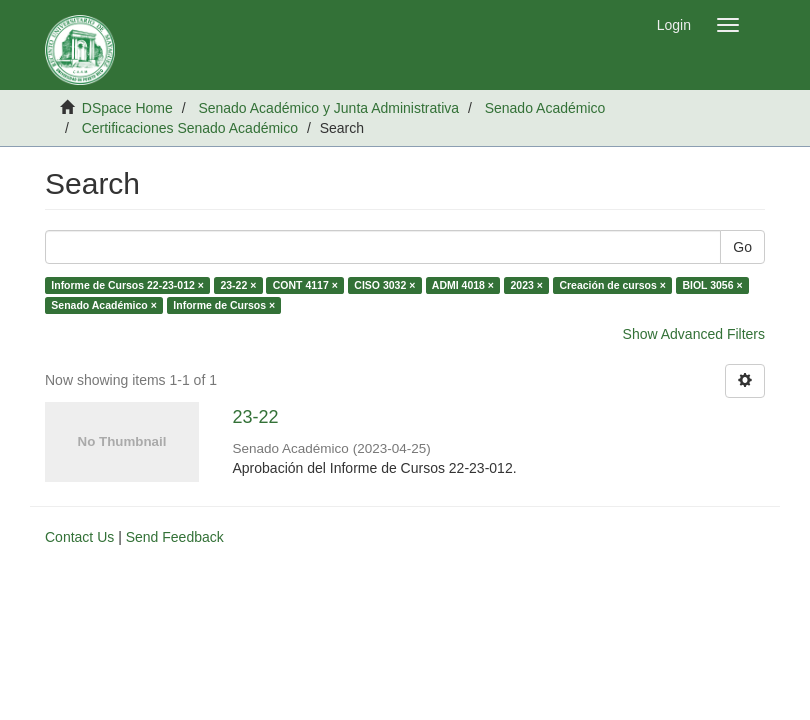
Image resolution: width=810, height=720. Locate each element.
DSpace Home (127, 108)
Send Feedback (175, 537)
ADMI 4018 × (463, 285)
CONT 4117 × (305, 285)
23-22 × (238, 285)
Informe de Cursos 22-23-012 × (127, 285)
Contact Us (79, 537)
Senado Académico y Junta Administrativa (328, 108)
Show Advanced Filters (694, 334)
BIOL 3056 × (712, 285)
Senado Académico (545, 108)
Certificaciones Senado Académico (190, 128)
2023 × (526, 285)
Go (742, 247)
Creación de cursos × (612, 285)
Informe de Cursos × (224, 305)
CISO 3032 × (384, 285)
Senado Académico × (104, 305)
